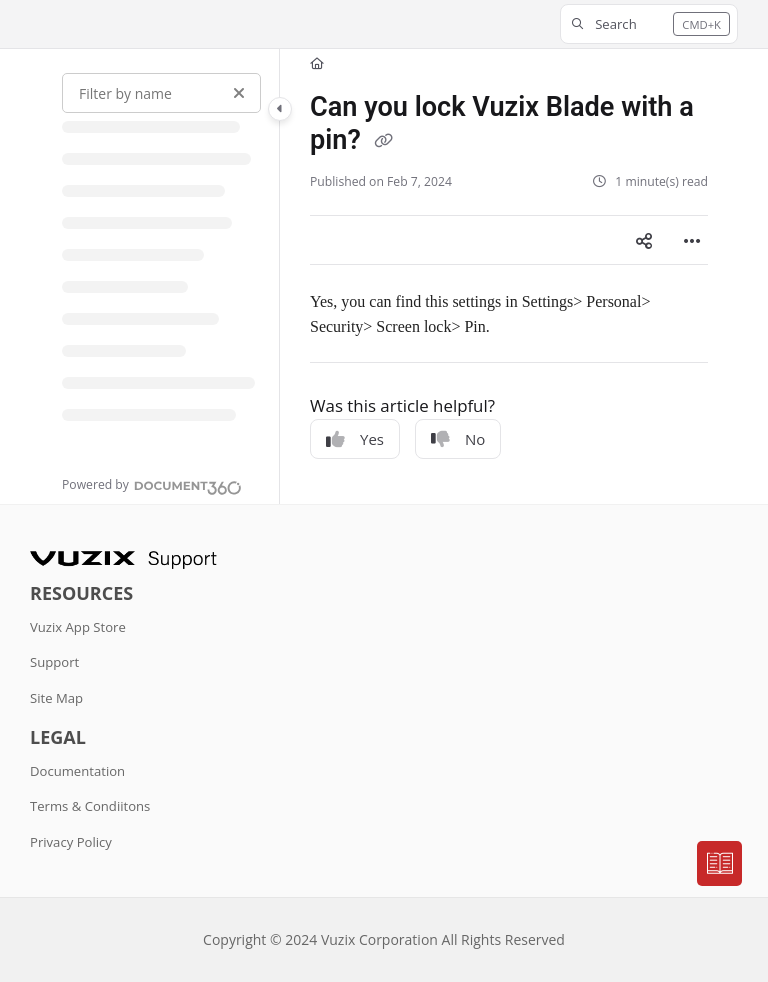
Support (54, 662)
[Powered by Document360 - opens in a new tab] (152, 485)
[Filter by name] (161, 93)
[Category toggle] (280, 109)
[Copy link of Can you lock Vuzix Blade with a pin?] (384, 142)
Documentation (77, 771)
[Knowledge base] (720, 864)
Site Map (56, 698)
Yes (355, 439)
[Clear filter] (239, 93)
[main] (509, 276)
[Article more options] (692, 240)
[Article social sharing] (644, 240)
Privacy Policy (71, 842)
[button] (649, 24)
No (458, 439)
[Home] (317, 64)
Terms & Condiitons (90, 806)
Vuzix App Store (78, 627)
